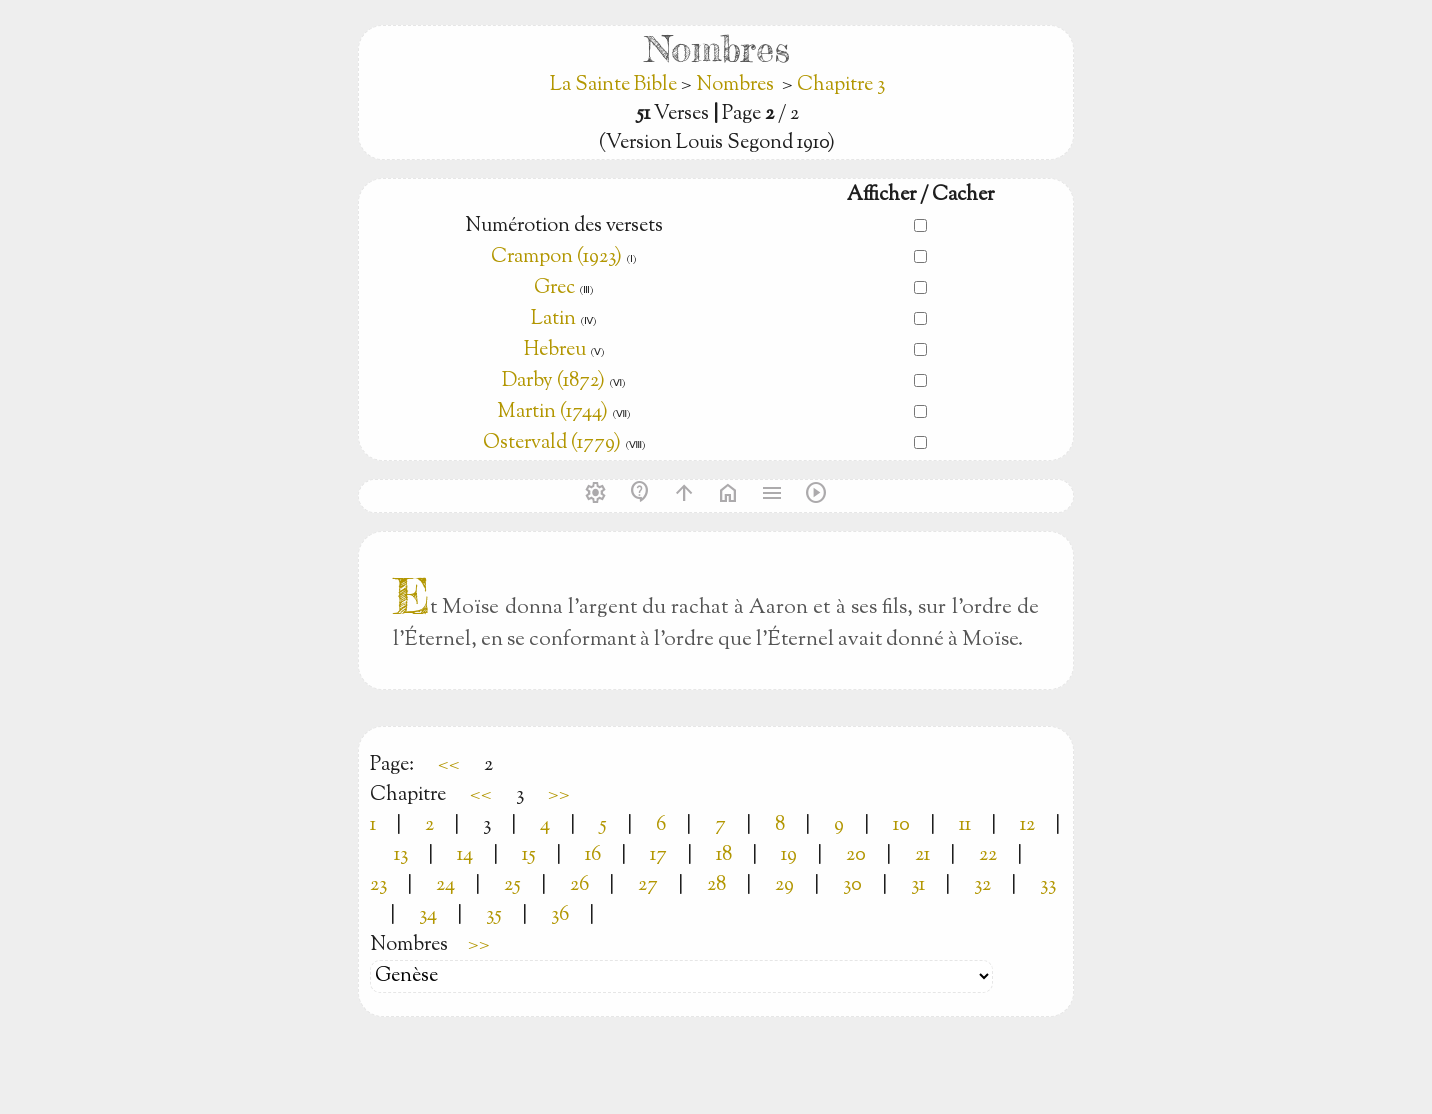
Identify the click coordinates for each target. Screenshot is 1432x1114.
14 (465, 855)
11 (965, 825)
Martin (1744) (552, 412)
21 (922, 855)
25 (512, 885)
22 (988, 855)
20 (856, 855)
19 (789, 855)
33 (1048, 885)
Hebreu (555, 350)
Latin (553, 319)
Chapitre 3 (841, 85)
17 (658, 855)
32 (982, 885)
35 (494, 915)
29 (784, 885)
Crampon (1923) (556, 257)
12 (1027, 825)
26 (579, 885)
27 (648, 885)
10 (901, 825)
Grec (554, 288)
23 (378, 885)
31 (918, 885)
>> (559, 795)
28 (716, 885)
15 (529, 855)
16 (593, 855)
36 (560, 915)
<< (449, 765)
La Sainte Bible (615, 85)
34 (428, 915)
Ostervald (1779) (552, 443)
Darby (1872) (553, 381)
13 (401, 855)
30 (852, 885)
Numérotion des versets (564, 226)
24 (445, 885)
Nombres (735, 85)
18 (724, 855)
